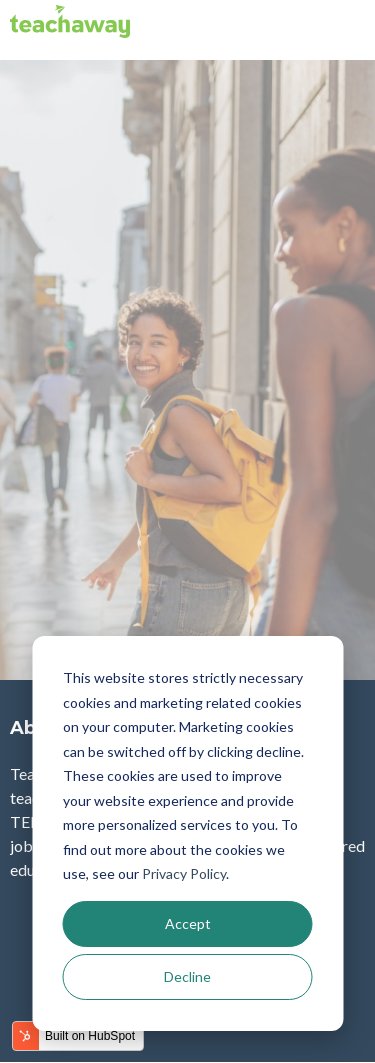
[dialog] (187, 833)
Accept (188, 923)
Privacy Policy (184, 873)
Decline (187, 976)
